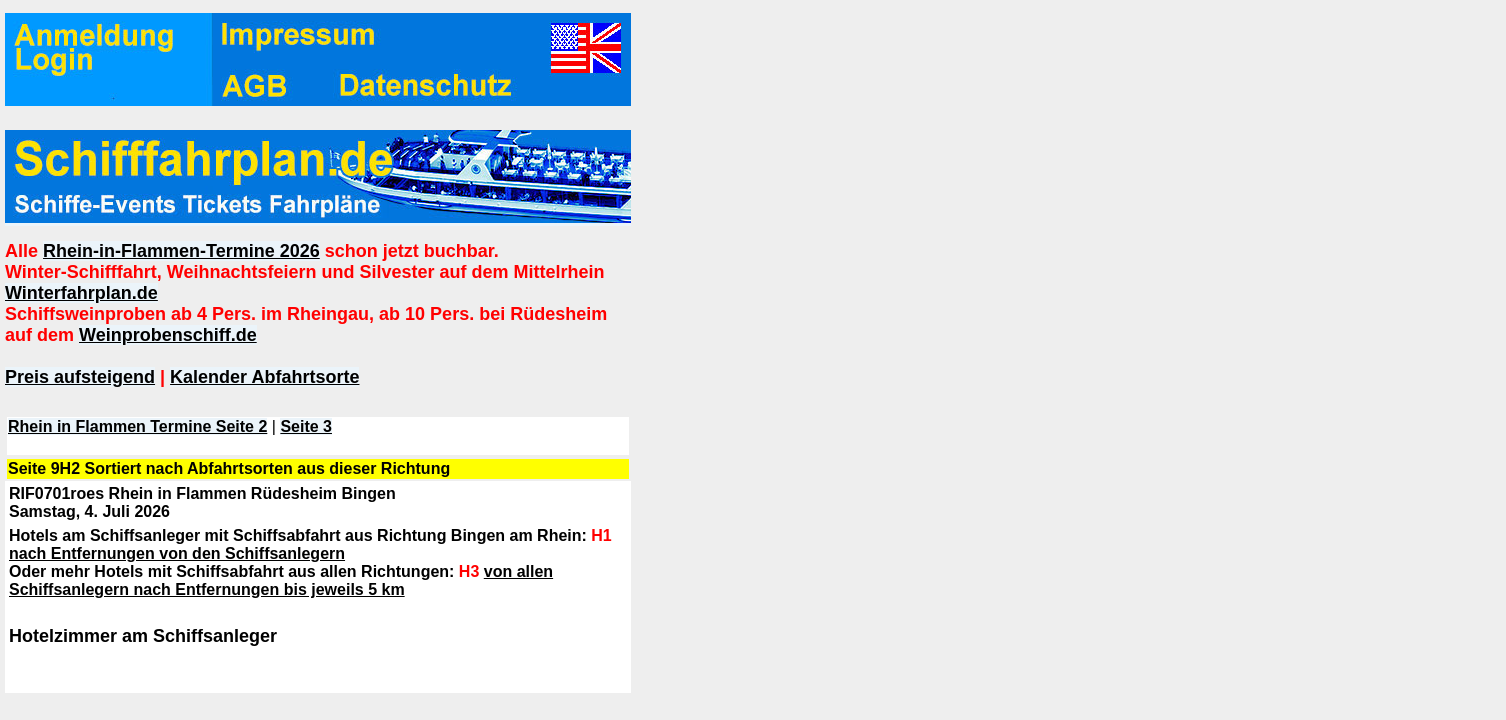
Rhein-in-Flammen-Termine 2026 (181, 251)
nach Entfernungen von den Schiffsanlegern (177, 553)
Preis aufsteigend (80, 377)
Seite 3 (306, 426)
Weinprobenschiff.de (168, 335)
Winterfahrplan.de (81, 293)
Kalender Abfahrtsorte (264, 377)
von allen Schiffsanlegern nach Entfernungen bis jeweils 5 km (281, 580)
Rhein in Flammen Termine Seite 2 (137, 426)
